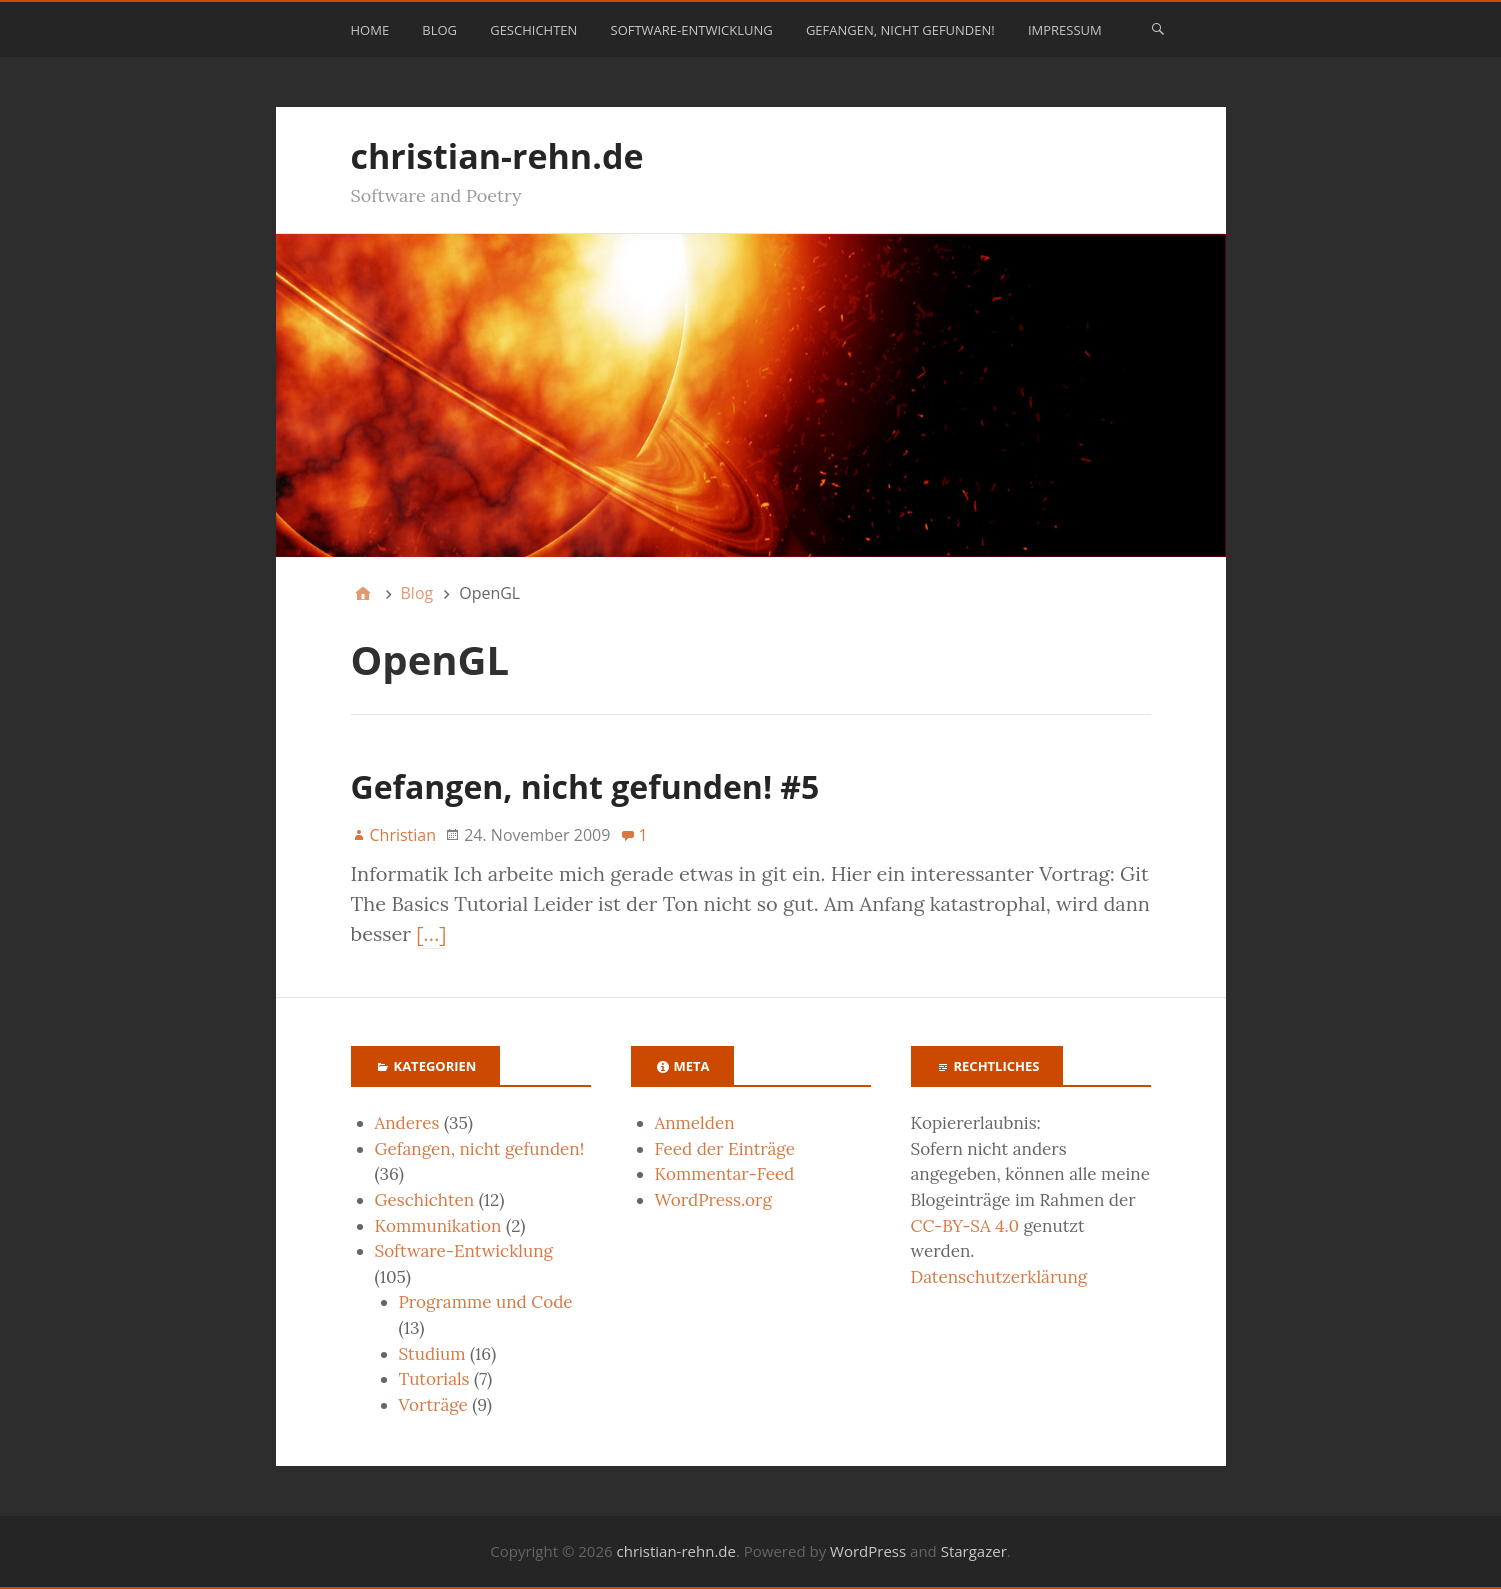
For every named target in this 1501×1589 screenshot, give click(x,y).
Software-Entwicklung (692, 30)
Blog (439, 30)
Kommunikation (438, 1226)
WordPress (868, 1551)
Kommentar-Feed (725, 1174)
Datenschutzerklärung (999, 1277)
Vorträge (433, 1405)
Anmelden (695, 1123)
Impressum (1065, 30)
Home (370, 30)
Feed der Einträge (725, 1149)
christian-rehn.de (497, 156)
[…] (431, 933)
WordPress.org (713, 1200)
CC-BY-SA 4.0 (965, 1226)
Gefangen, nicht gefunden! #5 (585, 786)
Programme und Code (486, 1302)
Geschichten (533, 30)
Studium (432, 1354)
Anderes (407, 1123)
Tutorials (434, 1379)
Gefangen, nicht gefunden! (900, 30)
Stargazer (974, 1551)
